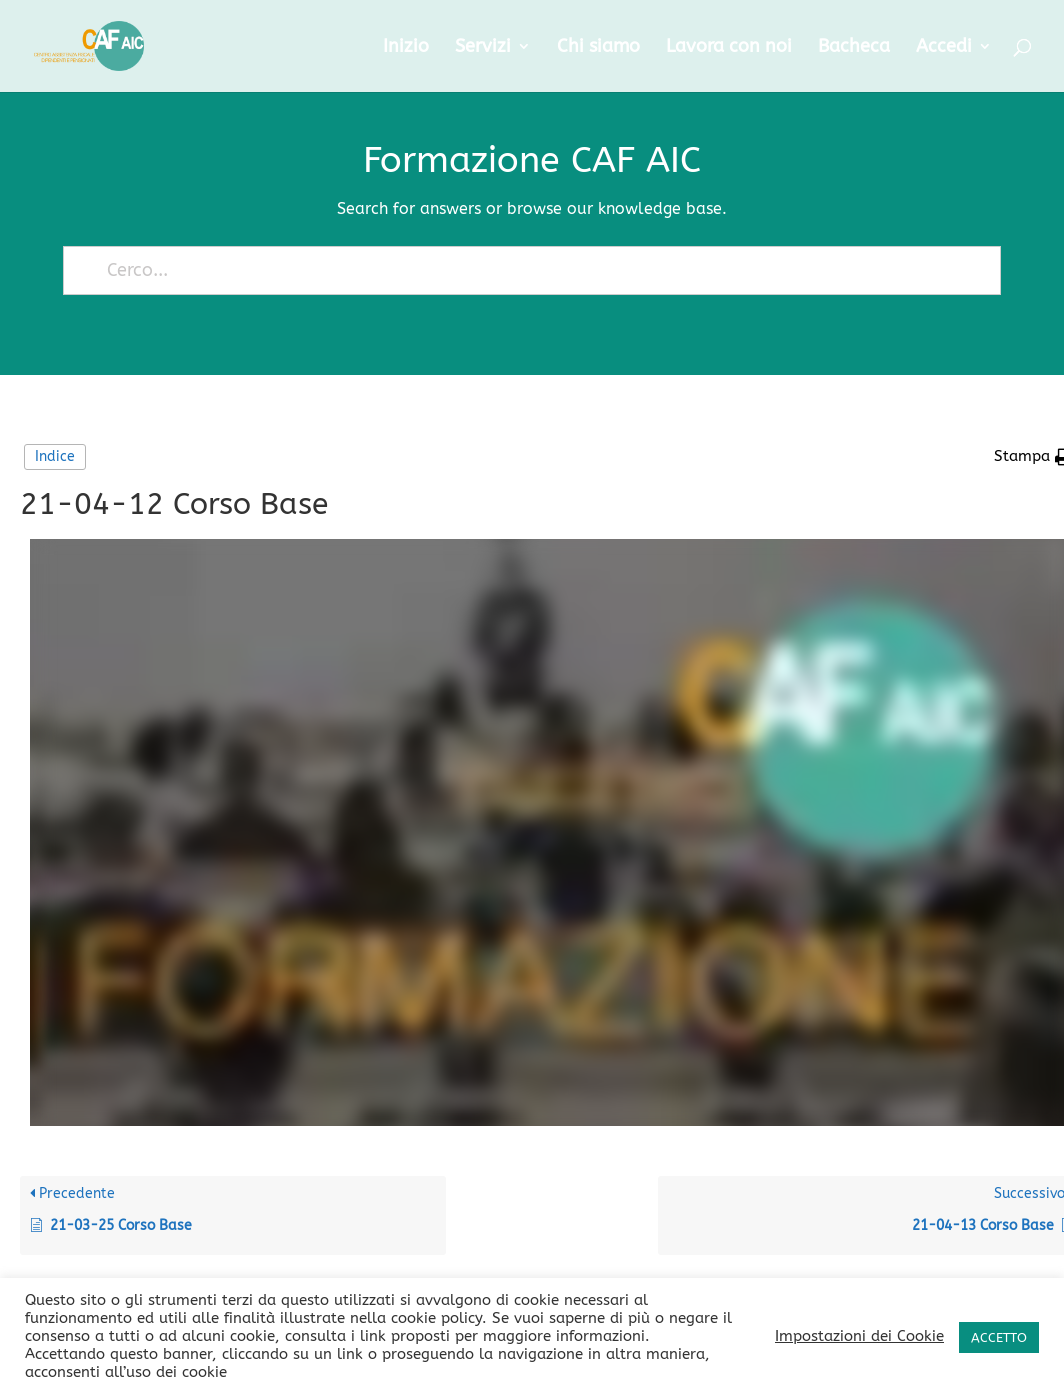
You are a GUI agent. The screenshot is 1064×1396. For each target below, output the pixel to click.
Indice (55, 456)
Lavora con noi (729, 48)
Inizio (406, 48)
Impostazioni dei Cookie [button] (859, 1336)
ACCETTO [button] (999, 1337)
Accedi (944, 48)
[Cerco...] (523, 270)
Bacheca (854, 48)
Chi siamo (598, 48)
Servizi (483, 48)
